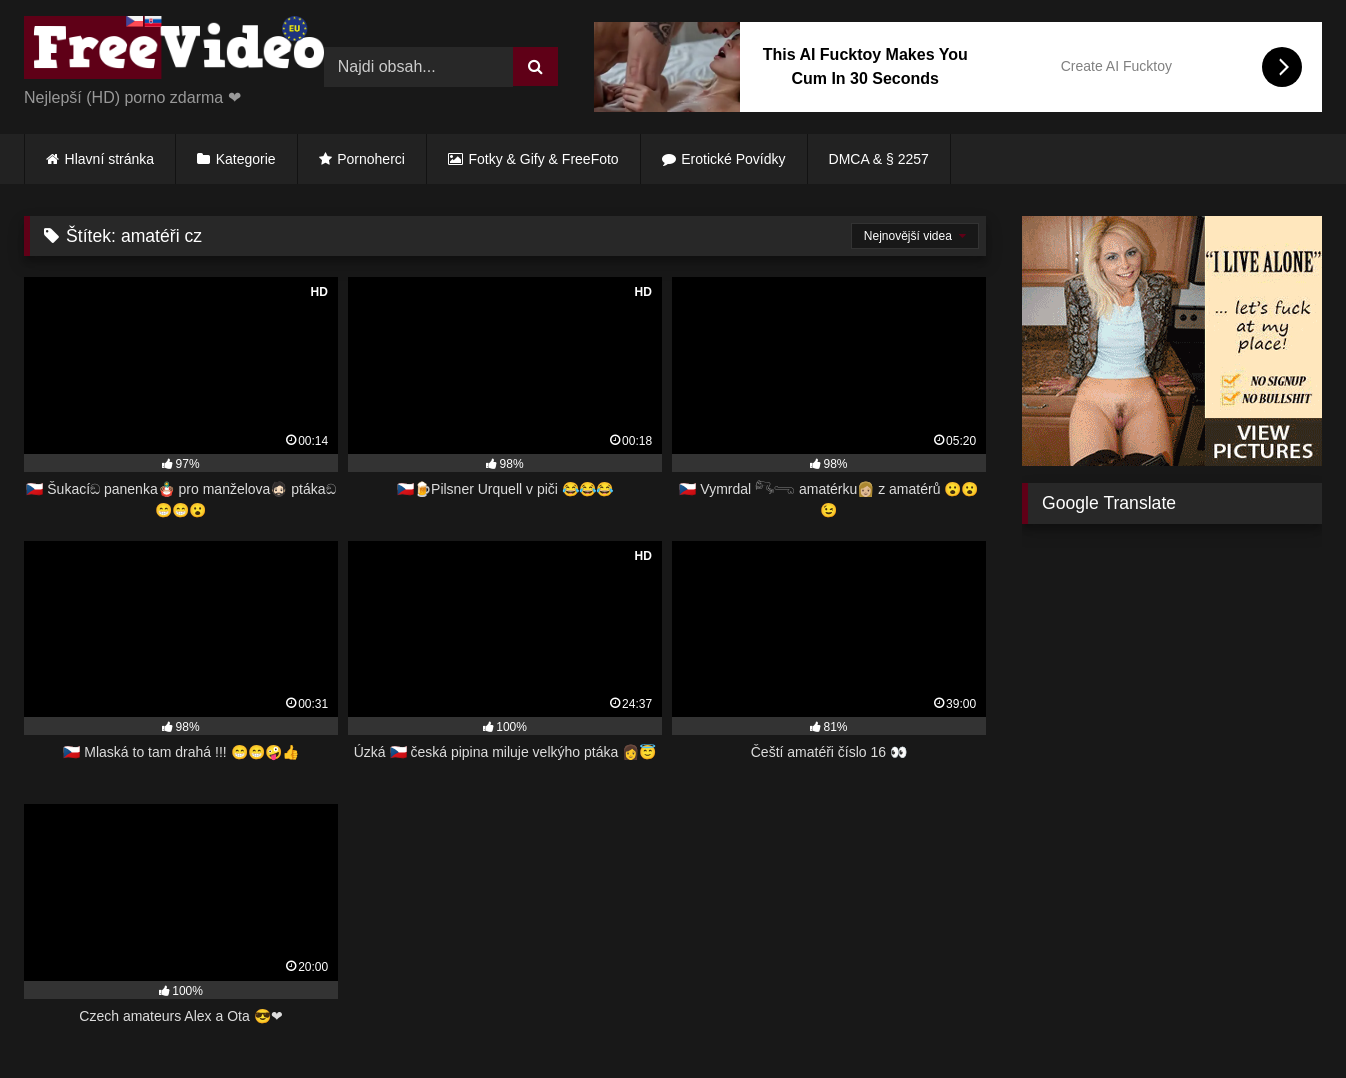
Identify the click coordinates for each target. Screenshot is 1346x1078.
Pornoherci (371, 159)
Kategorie (246, 159)
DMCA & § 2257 (879, 159)
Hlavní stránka (109, 159)
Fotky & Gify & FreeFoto (544, 159)
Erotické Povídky (733, 159)
